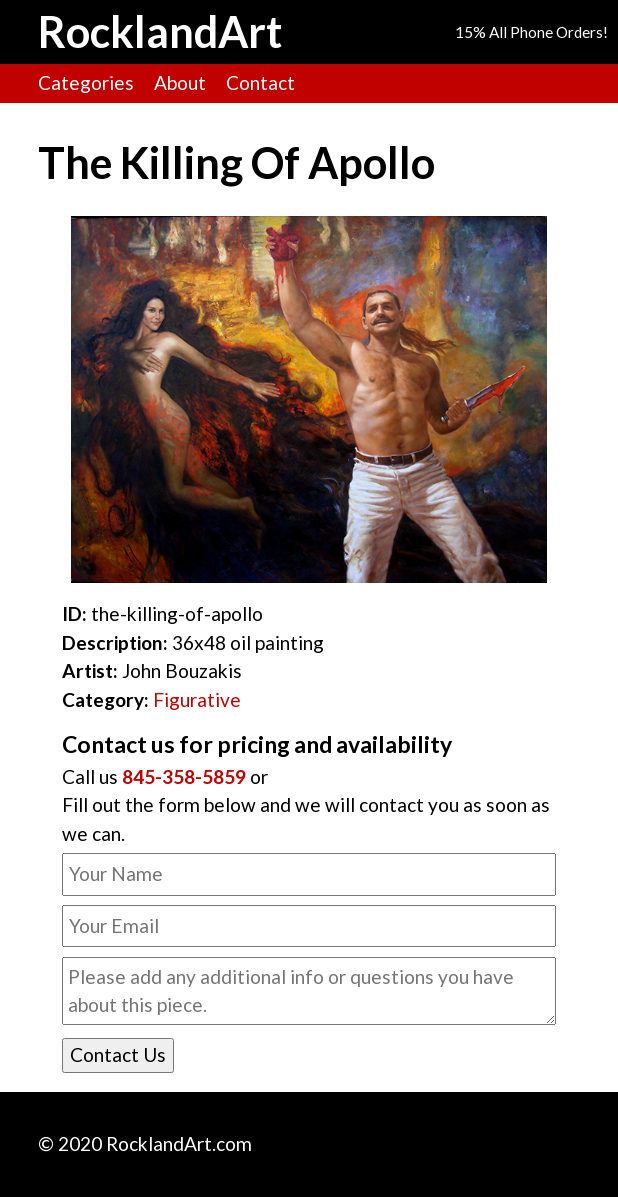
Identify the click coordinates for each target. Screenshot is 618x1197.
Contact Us (118, 1054)
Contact (260, 82)
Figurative (197, 699)
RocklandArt (160, 31)
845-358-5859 (184, 776)
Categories (86, 82)
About (180, 82)
